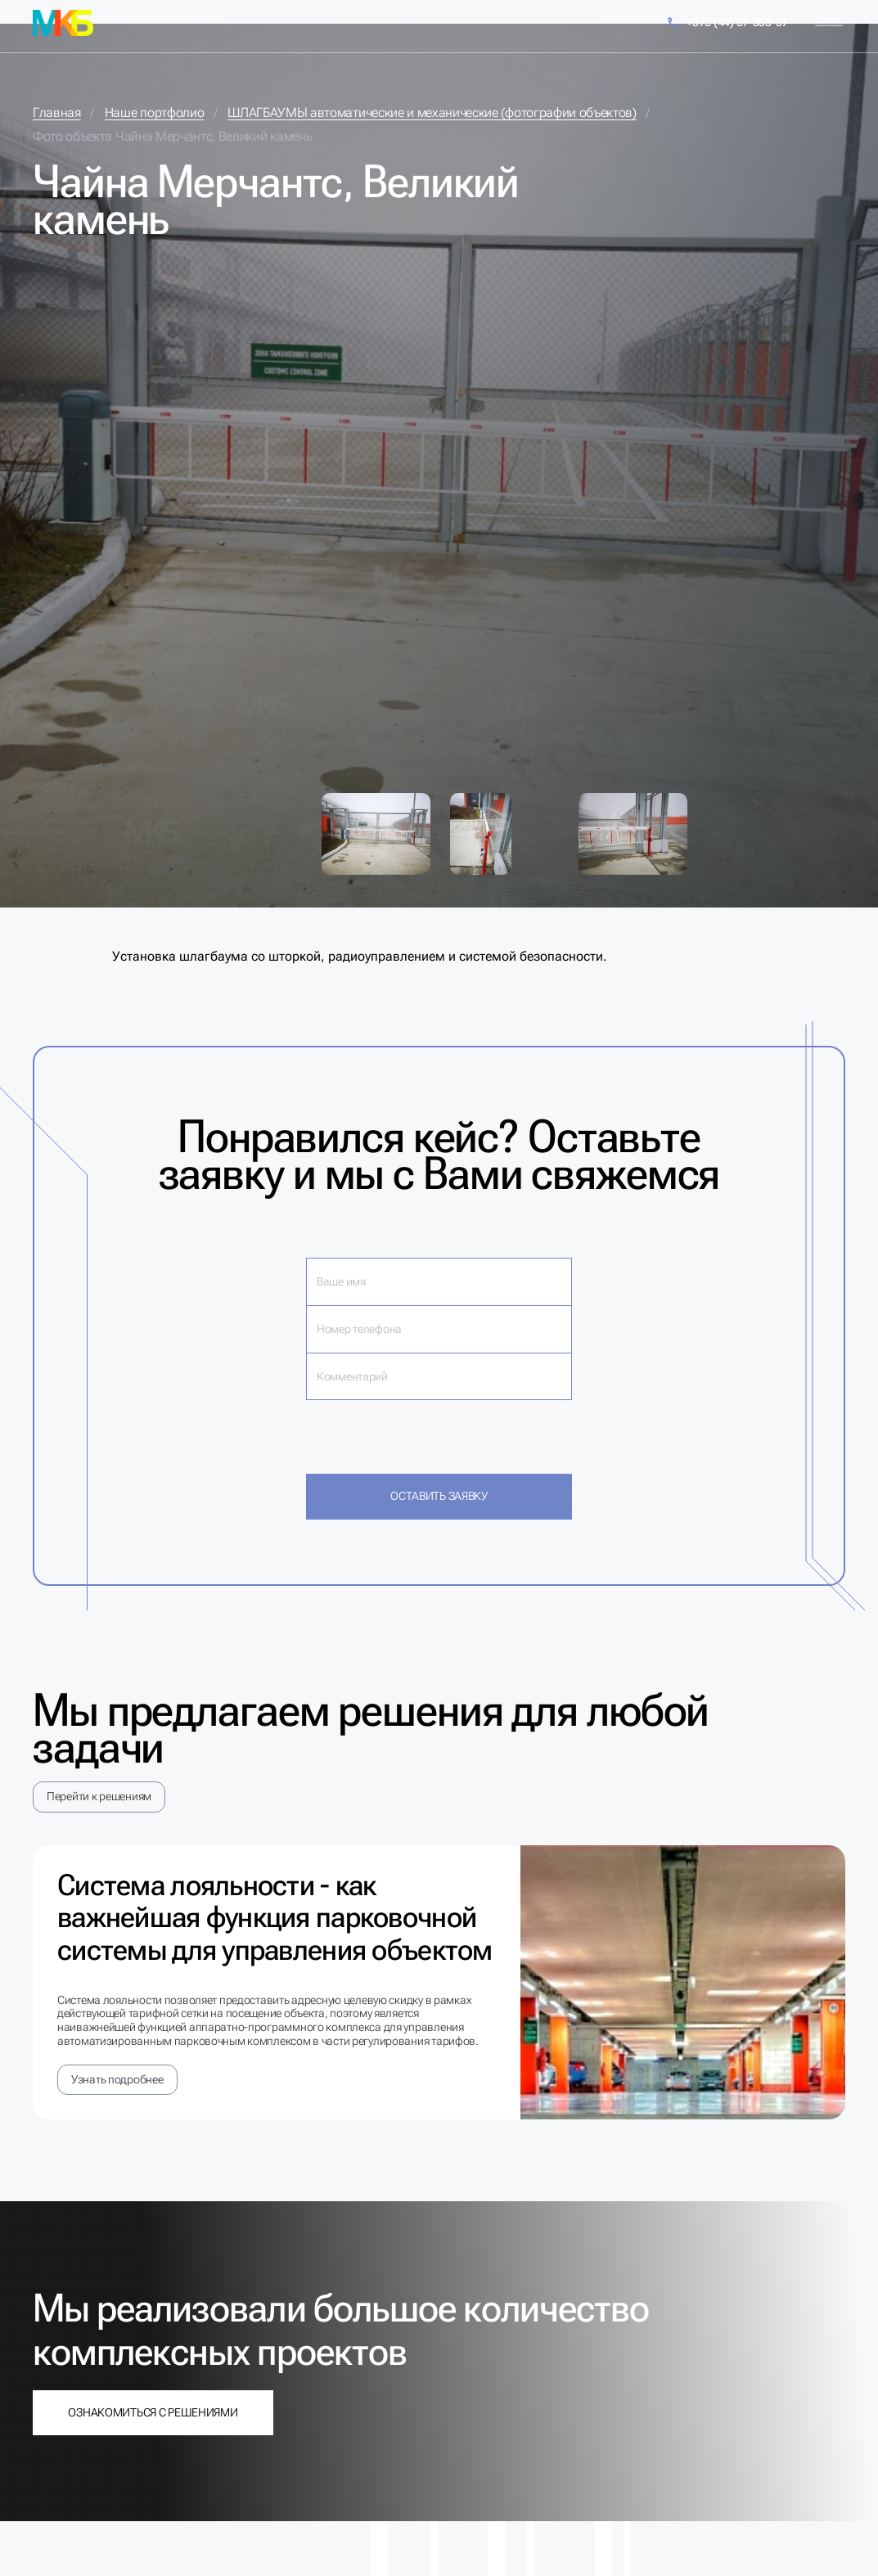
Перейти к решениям (99, 1796)
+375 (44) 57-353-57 (727, 23)
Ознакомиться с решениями (152, 2412)
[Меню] (829, 22)
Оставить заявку (439, 1495)
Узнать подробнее (117, 2079)
